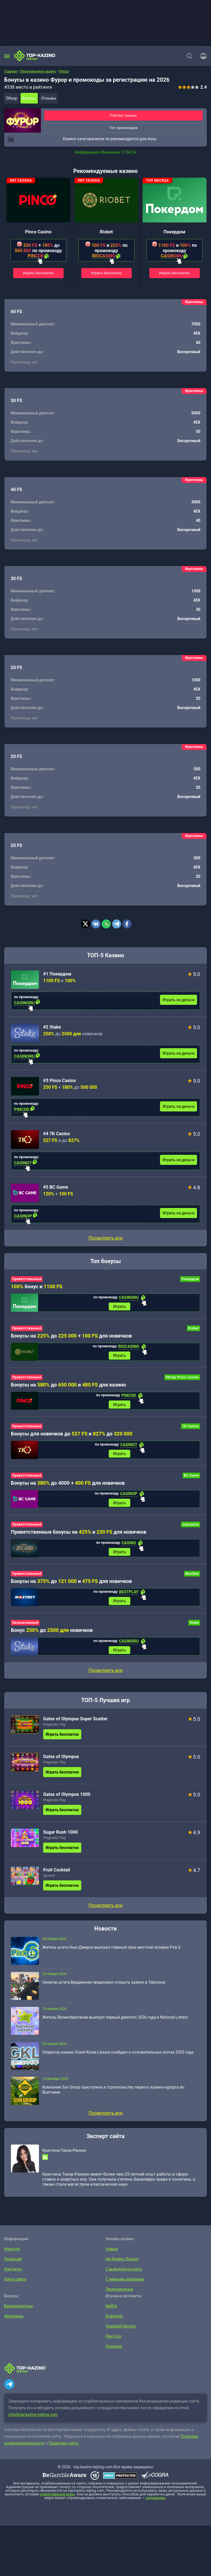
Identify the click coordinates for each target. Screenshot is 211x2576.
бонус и (36, 1286)
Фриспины (13, 2320)
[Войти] (202, 56)
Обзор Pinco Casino (182, 1378)
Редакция (12, 2263)
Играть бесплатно (38, 273)
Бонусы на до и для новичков (71, 1584)
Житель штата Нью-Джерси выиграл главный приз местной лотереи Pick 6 (111, 1951)
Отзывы (48, 98)
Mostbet (192, 1577)
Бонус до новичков (52, 1634)
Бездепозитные (17, 2310)
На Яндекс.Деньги (121, 2263)
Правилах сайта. (64, 2448)
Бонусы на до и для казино (68, 1386)
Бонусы (29, 98)
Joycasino (190, 1527)
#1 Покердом (57, 974)
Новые (111, 2253)
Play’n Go (113, 2340)
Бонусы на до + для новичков (71, 1336)
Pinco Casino (38, 231)
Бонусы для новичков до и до (71, 1436)
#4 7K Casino (56, 1133)
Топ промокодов (123, 128)
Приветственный (26, 1279)
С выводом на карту (123, 2273)
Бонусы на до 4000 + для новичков (68, 1485)
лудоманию (156, 2503)
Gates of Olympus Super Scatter (75, 1723)
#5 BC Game (55, 1187)
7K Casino (190, 1428)
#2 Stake (52, 1027)
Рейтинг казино (123, 115)
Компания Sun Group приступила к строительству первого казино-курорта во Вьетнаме (113, 2094)
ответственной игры (57, 2499)
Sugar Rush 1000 (60, 1836)
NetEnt (111, 2310)
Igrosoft (49, 1880)
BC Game (191, 1478)
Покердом (175, 231)
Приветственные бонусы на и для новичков (78, 1535)
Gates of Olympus (61, 1761)
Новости (11, 2253)
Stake (194, 1627)
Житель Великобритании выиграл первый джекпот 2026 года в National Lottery (115, 2021)
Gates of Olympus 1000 (67, 1798)
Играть (119, 1307)
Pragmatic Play (54, 1729)
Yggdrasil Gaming (120, 2330)
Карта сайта (14, 2283)
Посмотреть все (105, 1238)
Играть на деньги (178, 1000)
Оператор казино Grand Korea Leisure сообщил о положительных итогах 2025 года (117, 2056)
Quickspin (114, 2351)
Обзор (11, 98)
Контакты (12, 2273)
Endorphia (114, 2320)
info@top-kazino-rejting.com (33, 2419)
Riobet (106, 231)
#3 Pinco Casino (59, 1080)
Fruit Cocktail (56, 1874)
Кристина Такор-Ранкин (64, 2155)
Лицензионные (119, 2293)
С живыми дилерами (124, 2283)
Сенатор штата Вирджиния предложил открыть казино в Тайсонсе (103, 1986)
